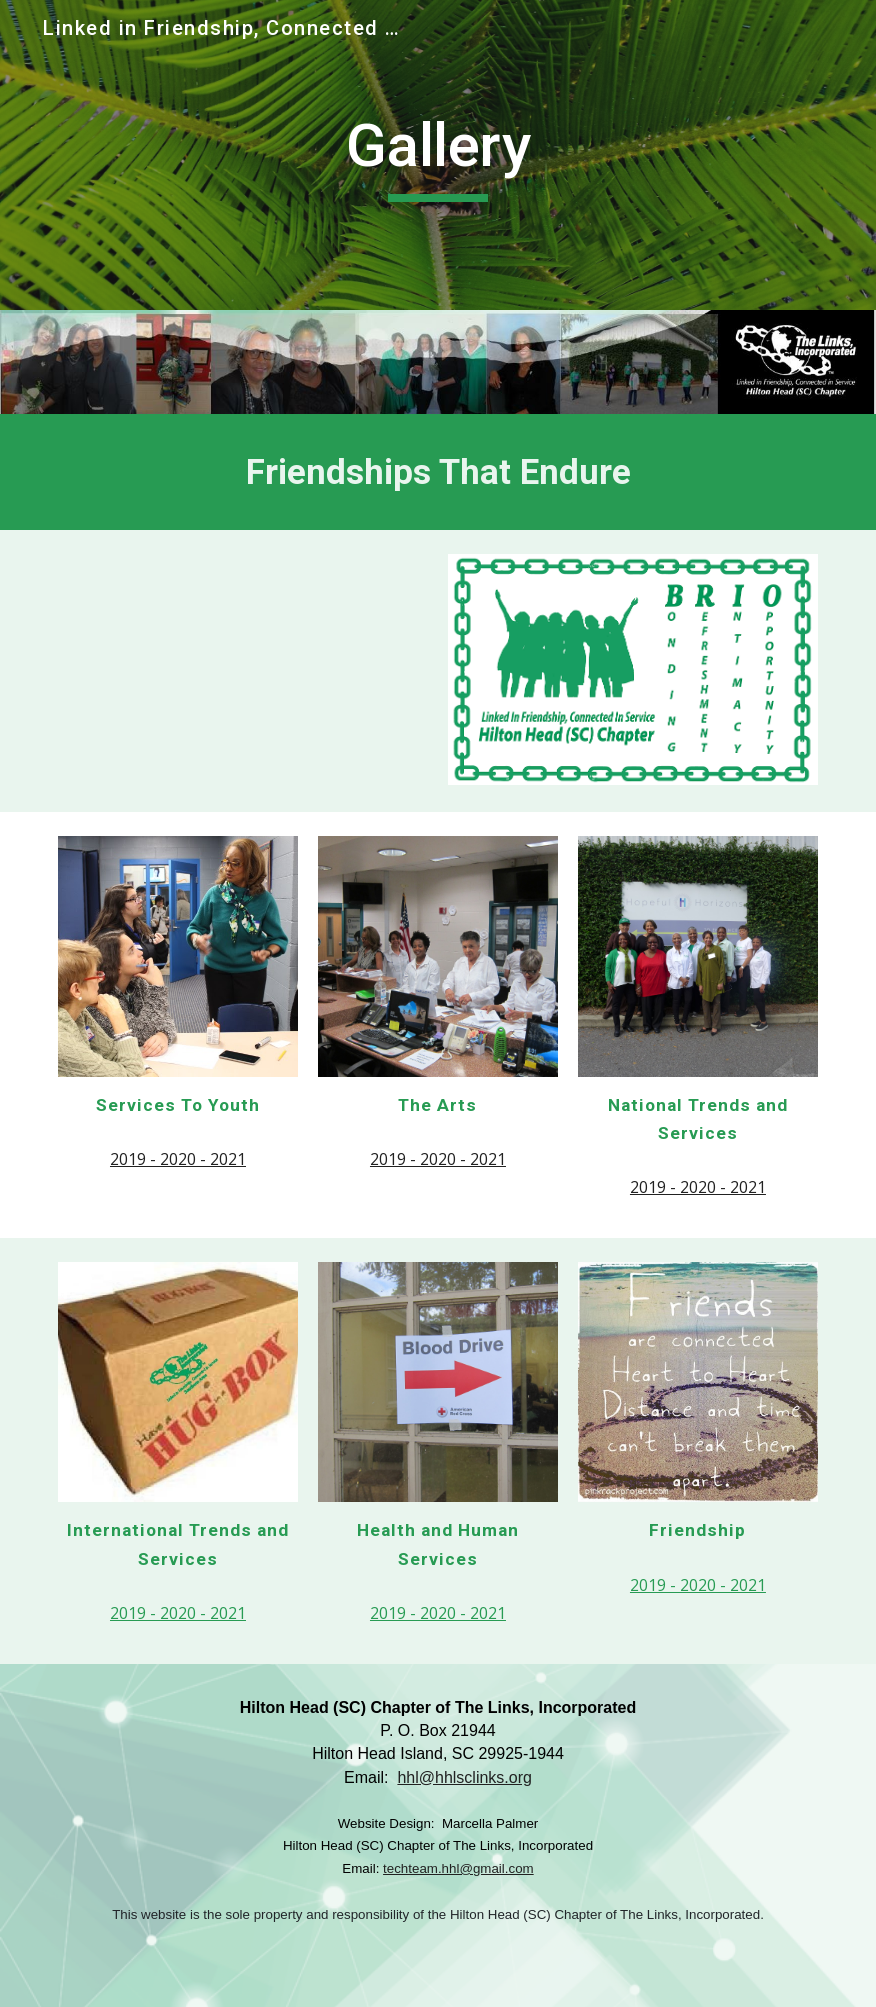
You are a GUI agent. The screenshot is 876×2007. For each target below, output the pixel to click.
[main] (438, 155)
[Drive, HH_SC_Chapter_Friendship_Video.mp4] (243, 671)
